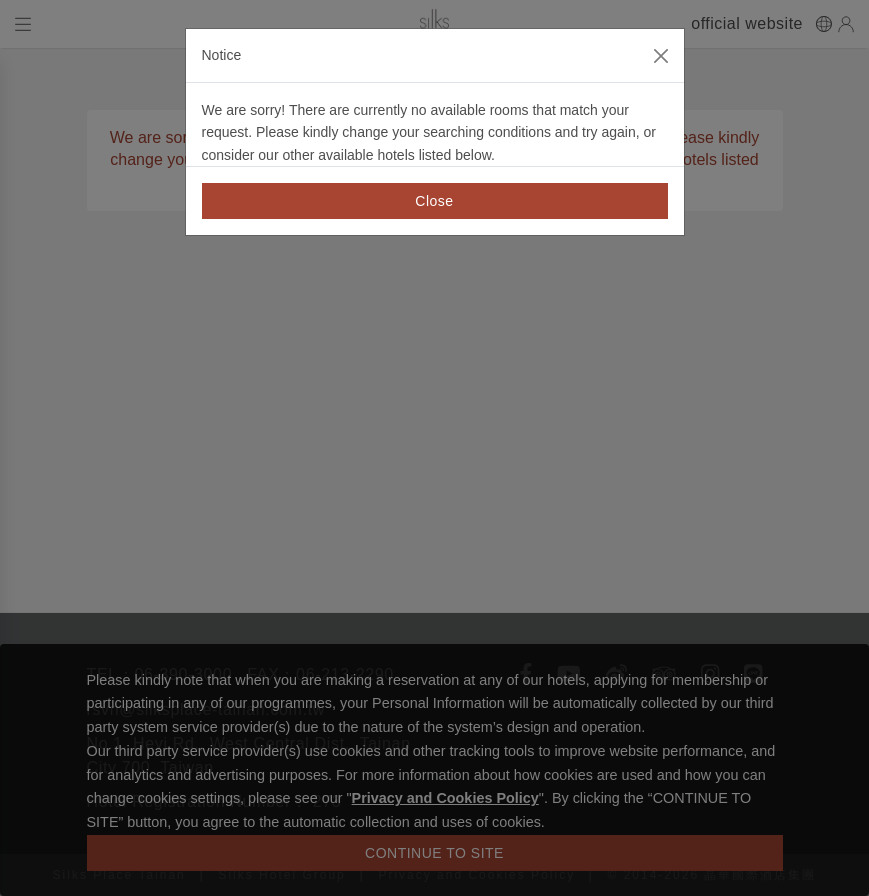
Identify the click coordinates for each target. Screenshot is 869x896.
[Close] (661, 56)
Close (434, 201)
